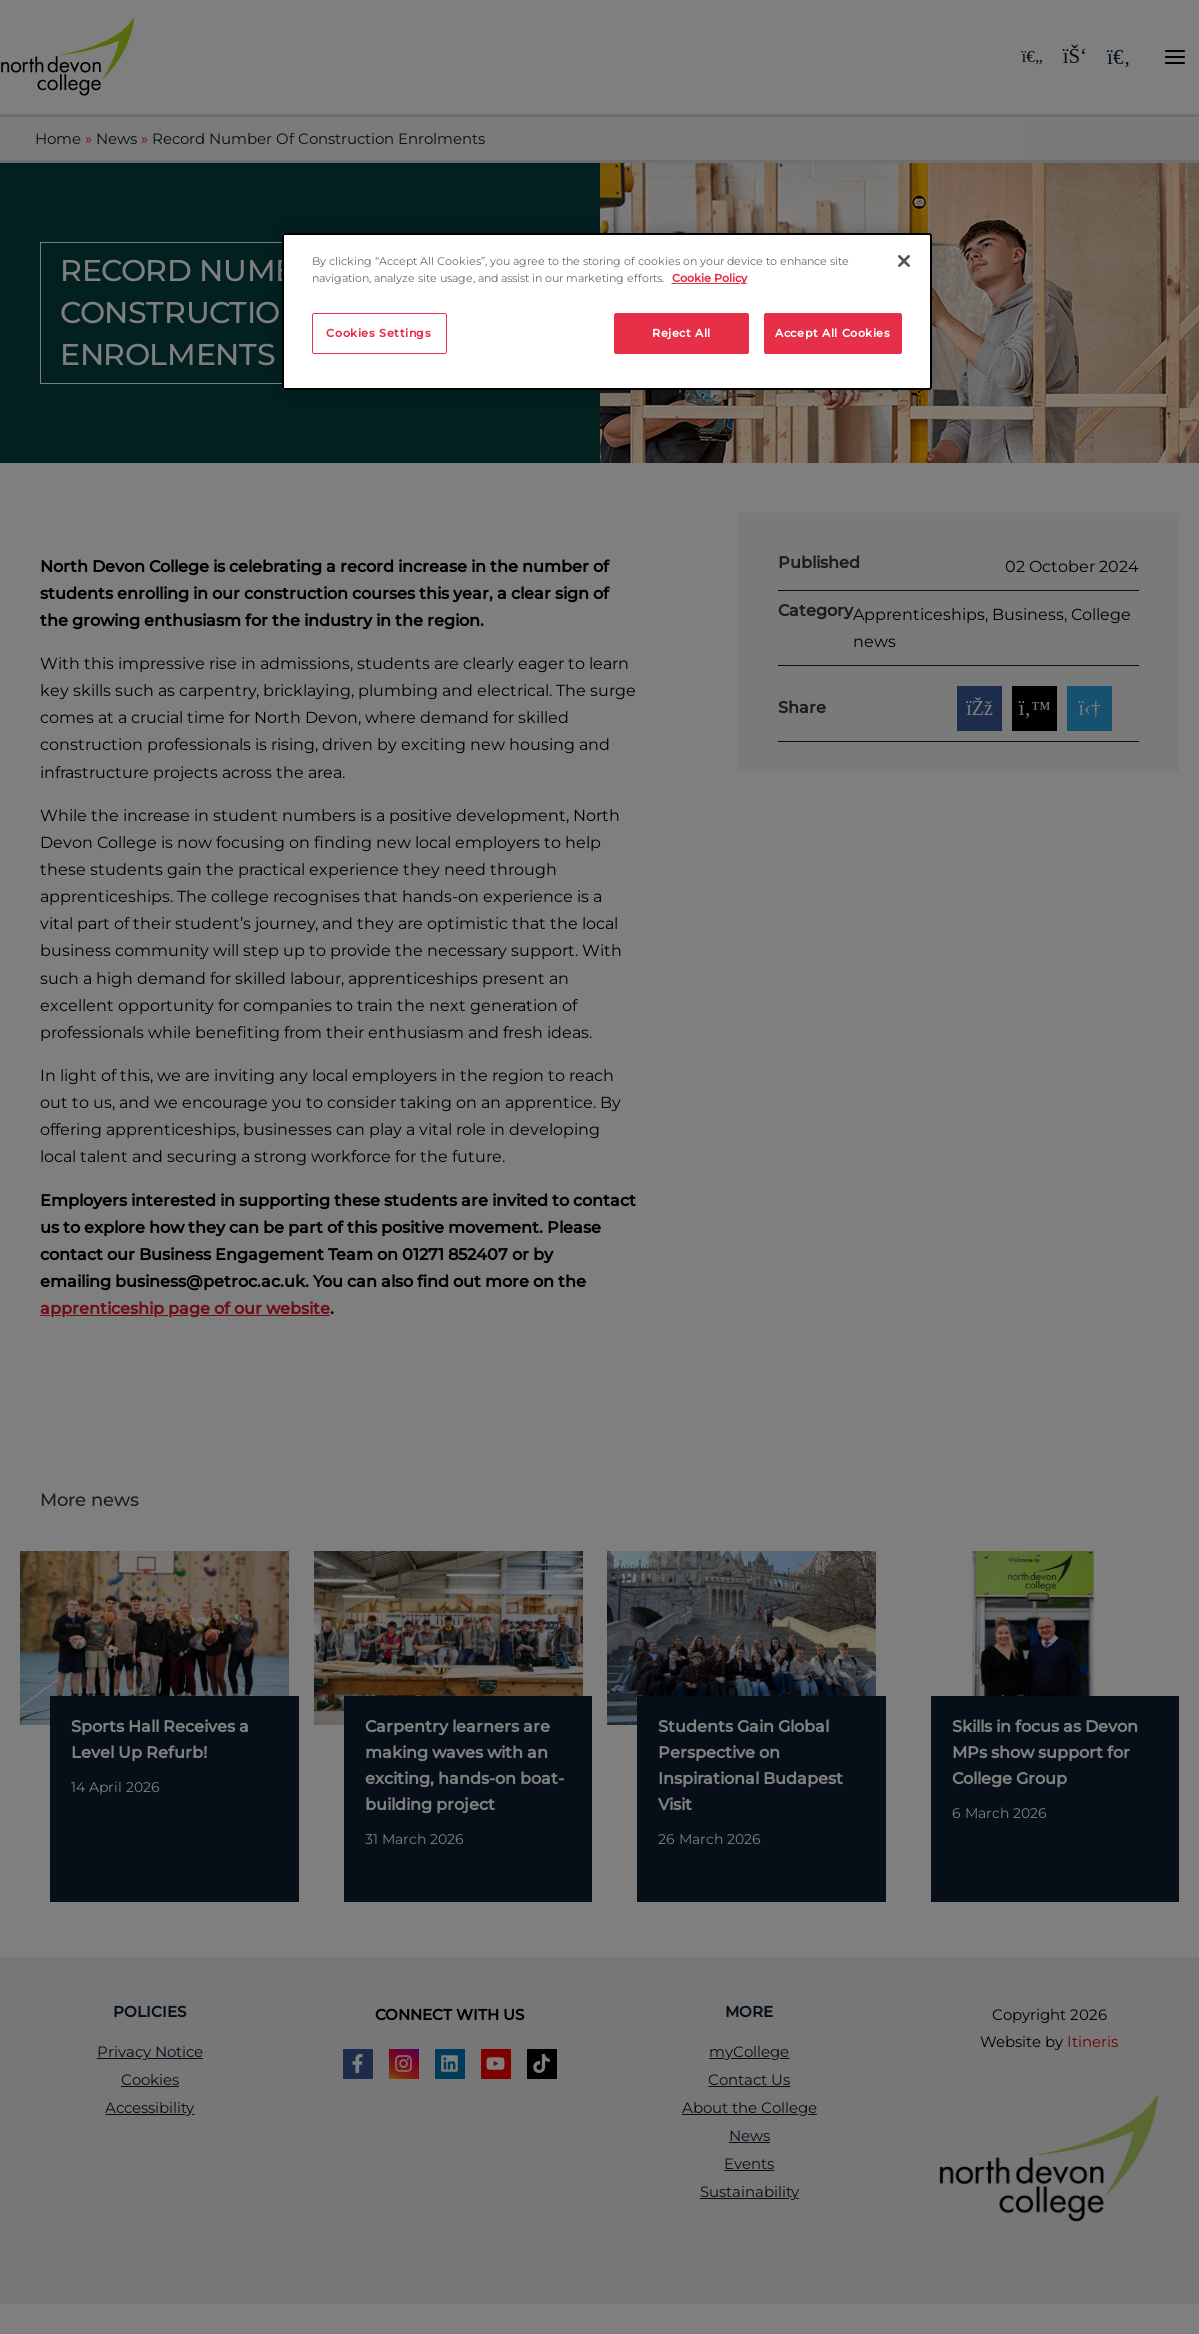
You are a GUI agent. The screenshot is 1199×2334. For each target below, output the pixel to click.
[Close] (904, 261)
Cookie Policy (709, 278)
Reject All (681, 333)
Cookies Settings (378, 333)
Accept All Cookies (832, 333)
